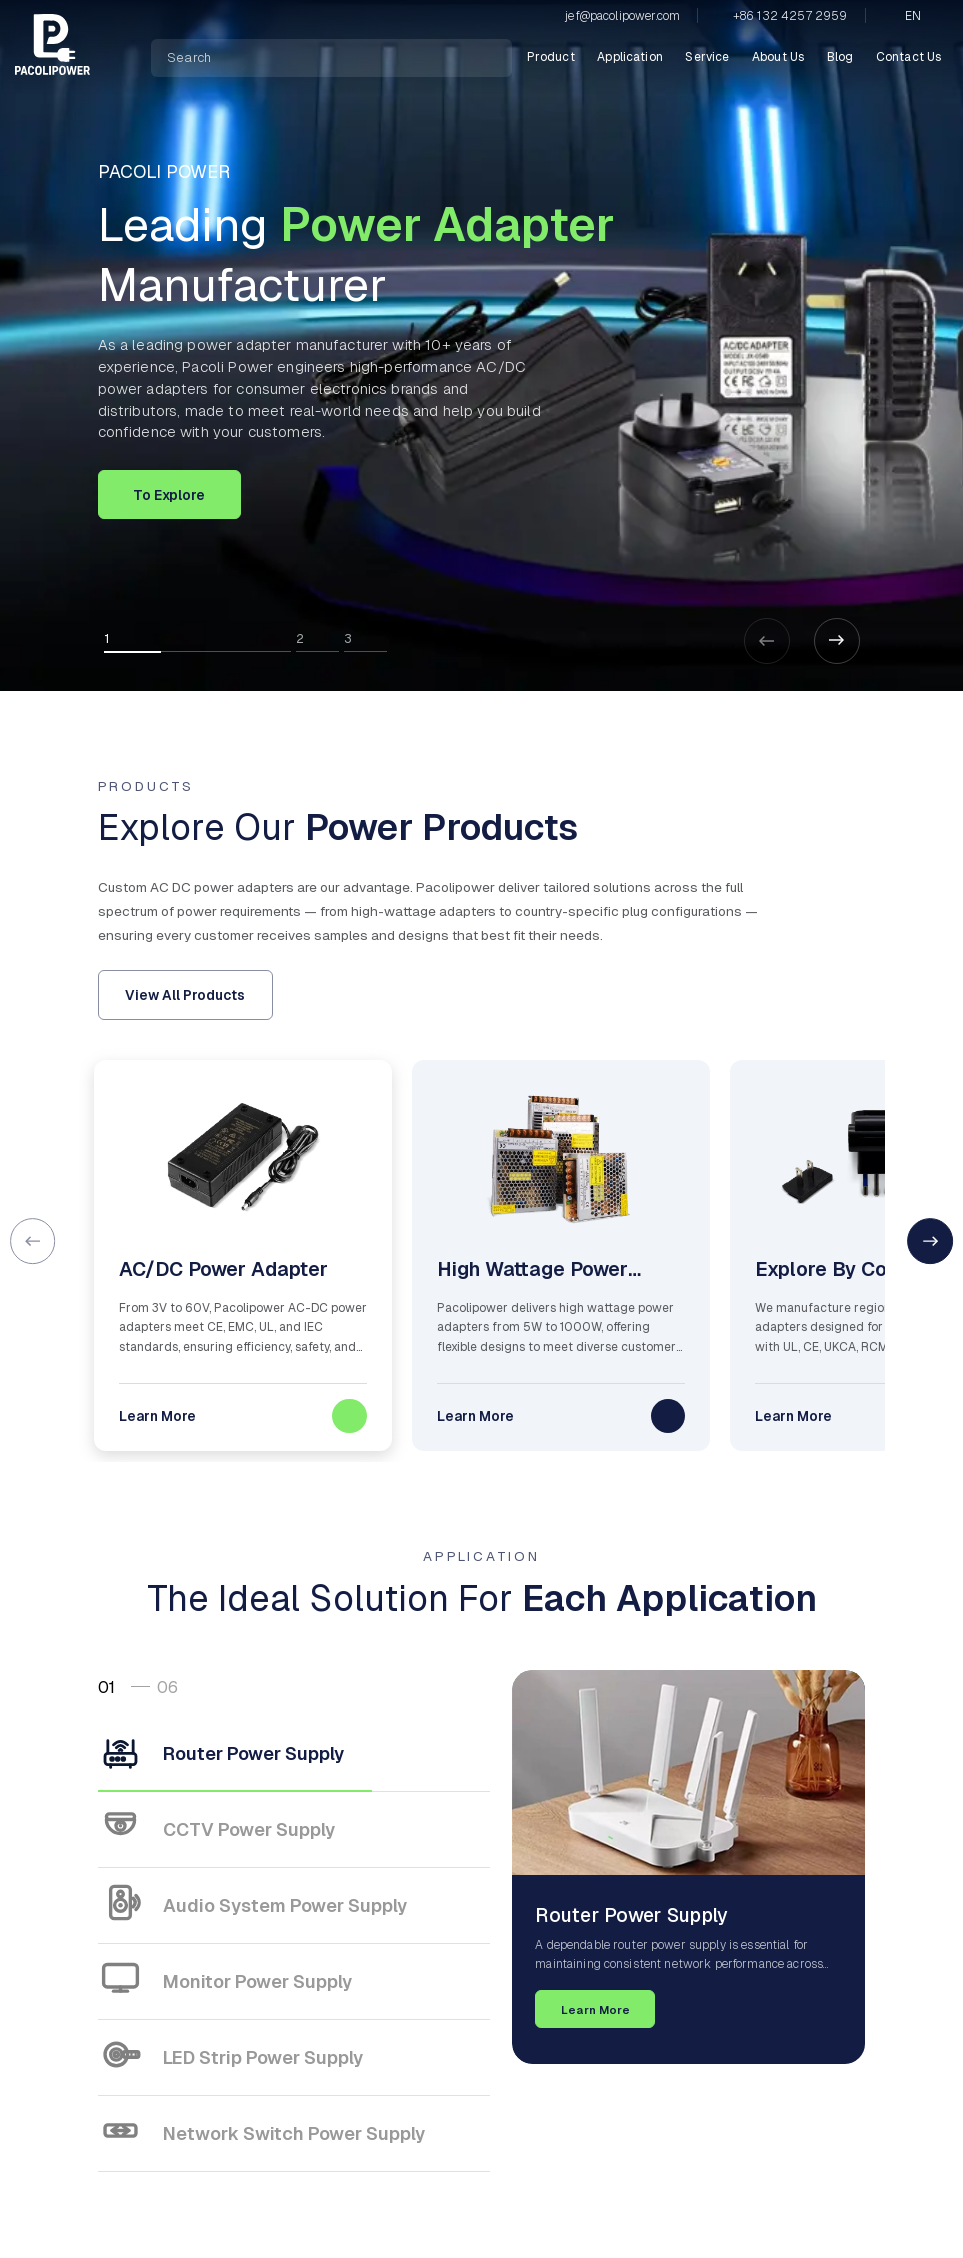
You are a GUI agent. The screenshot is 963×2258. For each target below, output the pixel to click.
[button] (837, 641)
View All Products (185, 995)
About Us (778, 57)
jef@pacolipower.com (622, 16)
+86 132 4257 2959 (790, 16)
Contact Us (909, 57)
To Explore (169, 495)
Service (707, 57)
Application (630, 57)
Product (551, 57)
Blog (840, 57)
